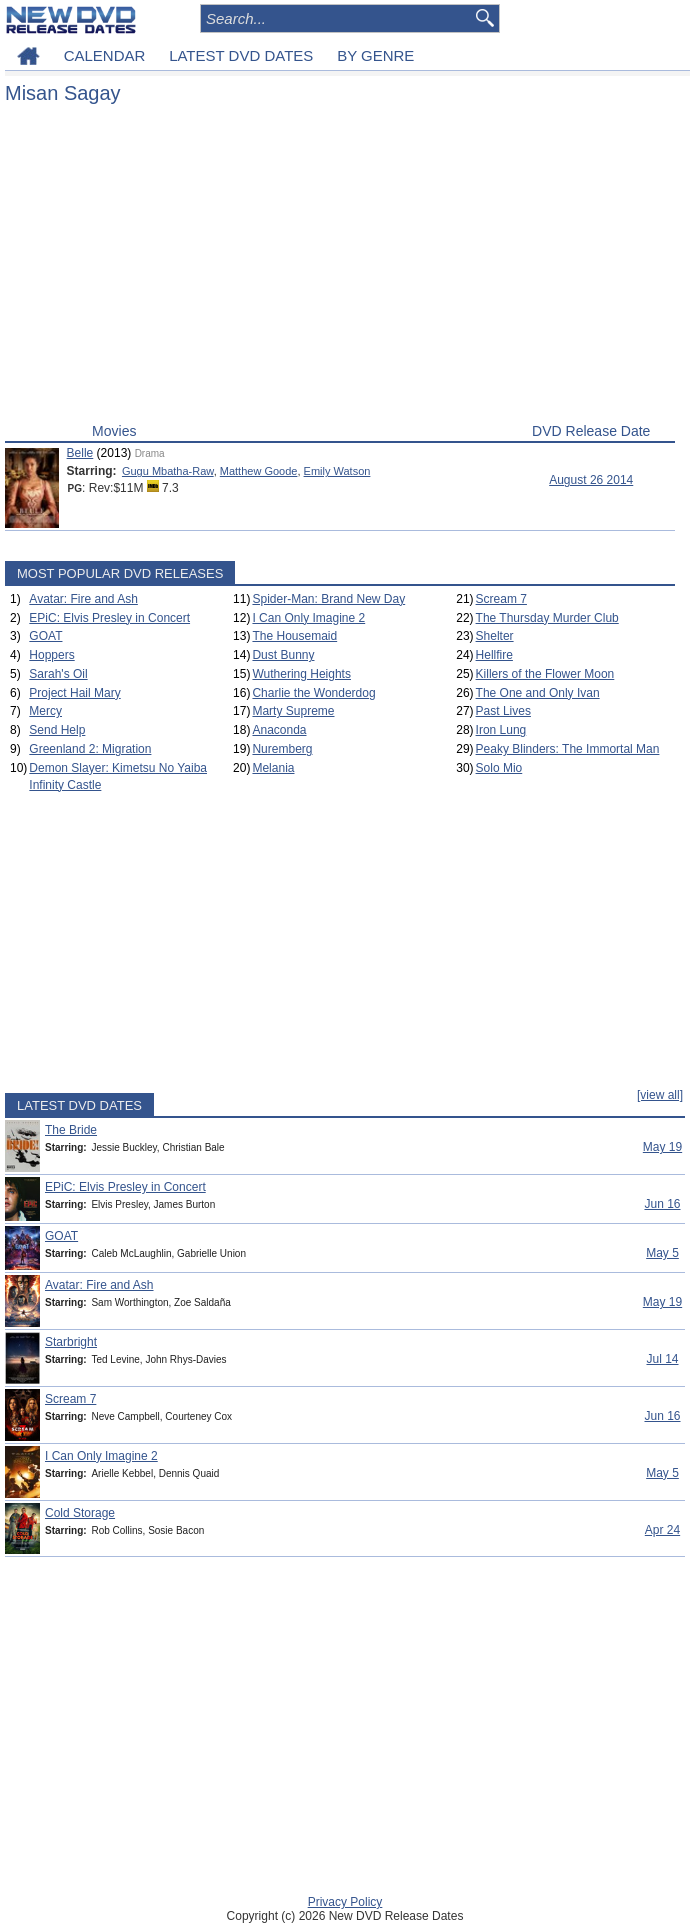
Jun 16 (662, 1204)
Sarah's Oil (58, 674)
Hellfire (494, 655)
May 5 (662, 1253)
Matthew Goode (259, 471)
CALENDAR (105, 55)
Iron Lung (501, 730)
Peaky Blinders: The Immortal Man (568, 749)
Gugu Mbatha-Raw (168, 471)
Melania (273, 768)
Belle (80, 453)
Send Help (57, 730)
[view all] (660, 1095)
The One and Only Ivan (538, 693)
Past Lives (503, 711)
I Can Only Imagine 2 (308, 618)
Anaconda (279, 730)
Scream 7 (501, 599)
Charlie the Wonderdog (313, 693)
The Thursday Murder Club (547, 618)
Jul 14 (662, 1359)
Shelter (495, 636)
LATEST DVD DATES (241, 55)
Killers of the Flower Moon (545, 674)
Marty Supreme (293, 711)
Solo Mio (499, 768)
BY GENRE (375, 55)
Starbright (71, 1342)
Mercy (45, 711)
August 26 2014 (591, 480)
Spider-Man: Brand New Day (328, 599)
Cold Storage (80, 1513)
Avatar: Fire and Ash (83, 599)
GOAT (45, 636)
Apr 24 (662, 1530)
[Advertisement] (340, 268)
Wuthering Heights (301, 674)
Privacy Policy (345, 1902)
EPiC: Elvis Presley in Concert (109, 618)
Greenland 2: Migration (90, 749)
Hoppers (51, 655)
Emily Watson (337, 471)
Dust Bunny (283, 655)
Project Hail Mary (74, 693)
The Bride (71, 1130)
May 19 (662, 1147)
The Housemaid (294, 636)
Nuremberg (282, 749)
